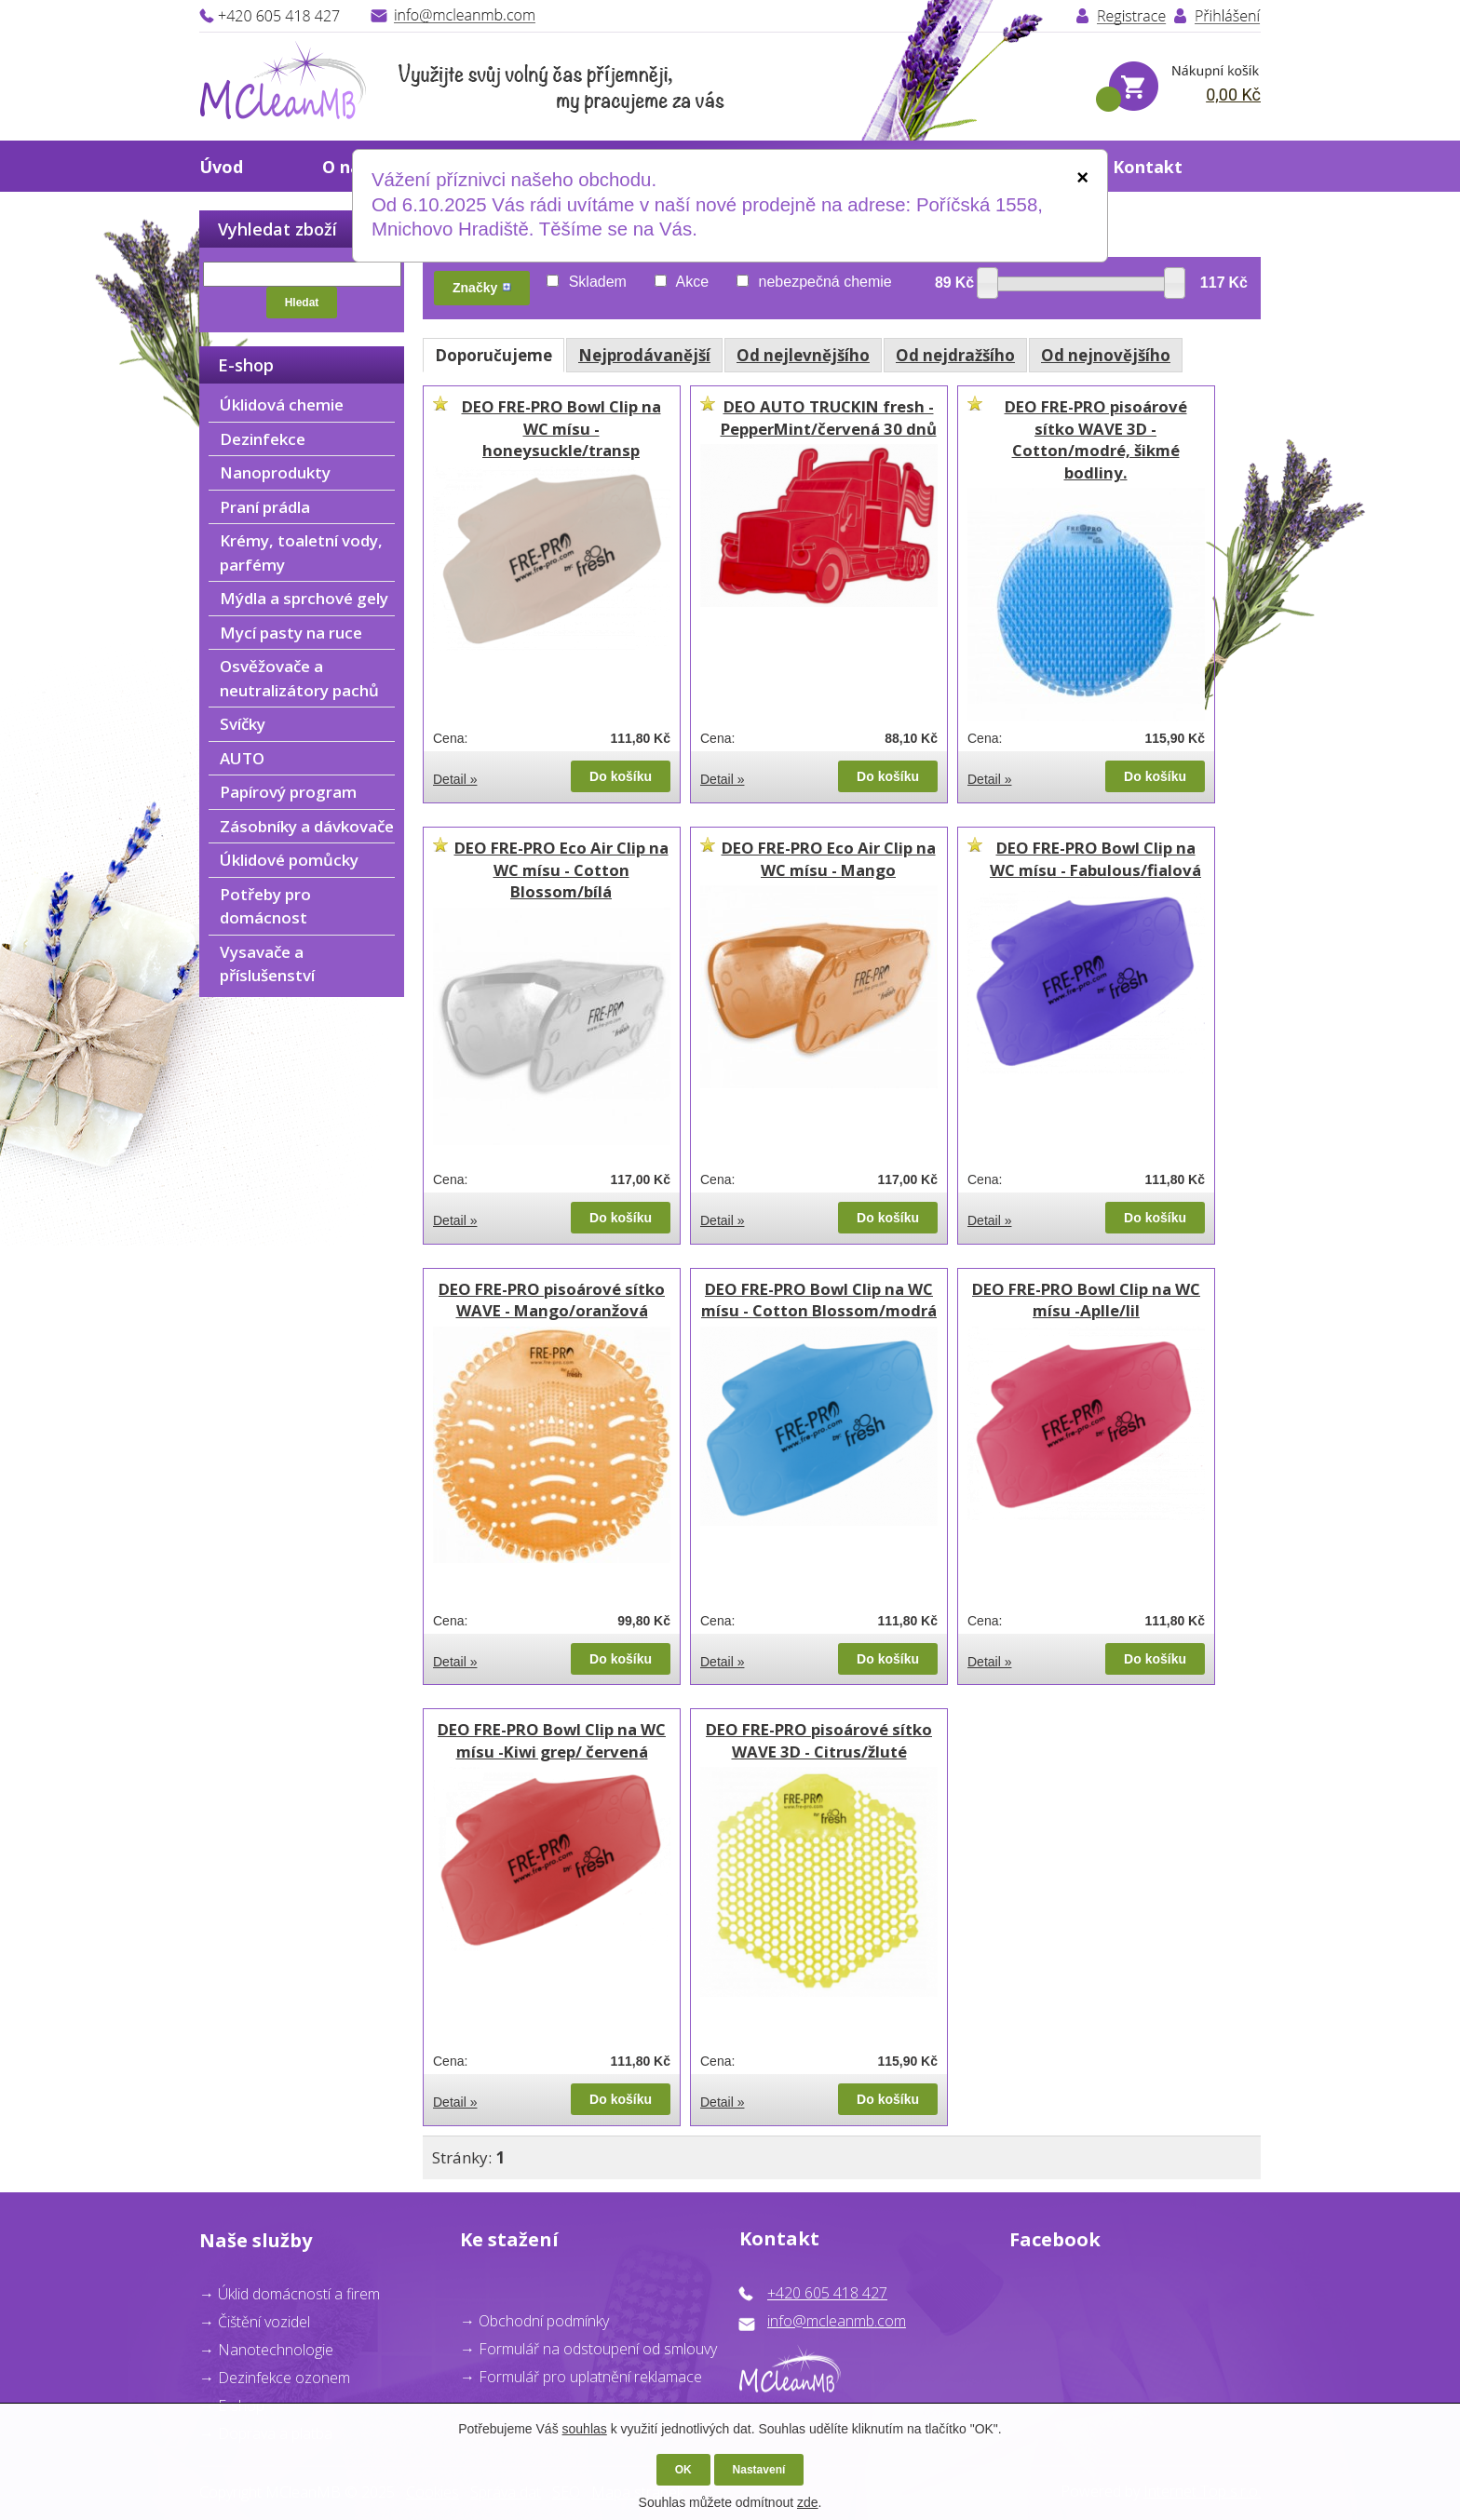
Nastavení (759, 2469)
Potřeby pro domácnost (265, 906)
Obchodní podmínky (544, 2321)
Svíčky (242, 723)
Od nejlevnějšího (803, 355)
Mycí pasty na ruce (291, 632)
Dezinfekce (262, 439)
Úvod (221, 166)
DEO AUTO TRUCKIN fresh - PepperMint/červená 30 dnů (829, 417)
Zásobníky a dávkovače (307, 826)
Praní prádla (265, 507)
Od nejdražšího (955, 355)
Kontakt (1148, 166)
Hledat (302, 302)
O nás (345, 166)
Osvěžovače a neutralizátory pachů (299, 678)
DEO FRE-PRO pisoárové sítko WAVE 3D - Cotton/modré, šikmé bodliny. (1096, 439)
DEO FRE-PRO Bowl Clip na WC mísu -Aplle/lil (1086, 1300)
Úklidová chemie (282, 404)
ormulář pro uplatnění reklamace (594, 2376)
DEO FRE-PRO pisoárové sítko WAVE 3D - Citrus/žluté (819, 1740)
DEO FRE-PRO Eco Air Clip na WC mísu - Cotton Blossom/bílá (561, 869)
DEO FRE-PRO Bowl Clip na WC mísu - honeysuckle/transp (561, 428)
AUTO (242, 758)
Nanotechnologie (275, 2349)
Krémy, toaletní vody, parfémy (301, 552)
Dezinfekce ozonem (284, 2377)
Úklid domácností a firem (299, 2294)
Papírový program (288, 791)
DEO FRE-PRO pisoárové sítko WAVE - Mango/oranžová (552, 1300)
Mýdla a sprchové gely (304, 598)
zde (807, 2502)
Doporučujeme (493, 355)
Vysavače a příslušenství (267, 964)
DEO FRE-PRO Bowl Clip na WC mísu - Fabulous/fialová (1095, 859)
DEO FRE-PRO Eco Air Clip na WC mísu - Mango (829, 859)
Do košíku (620, 776)
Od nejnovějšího (1105, 355)
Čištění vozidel (264, 2321)
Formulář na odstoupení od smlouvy (598, 2348)
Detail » (455, 779)
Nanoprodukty (275, 472)
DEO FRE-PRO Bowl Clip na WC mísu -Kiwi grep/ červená (552, 1740)
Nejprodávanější (644, 355)
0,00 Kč (1233, 94)
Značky (482, 287)
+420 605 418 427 (827, 2293)
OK (683, 2469)
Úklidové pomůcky (289, 859)
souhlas (584, 2428)
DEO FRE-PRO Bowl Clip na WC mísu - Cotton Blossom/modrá (819, 1300)
